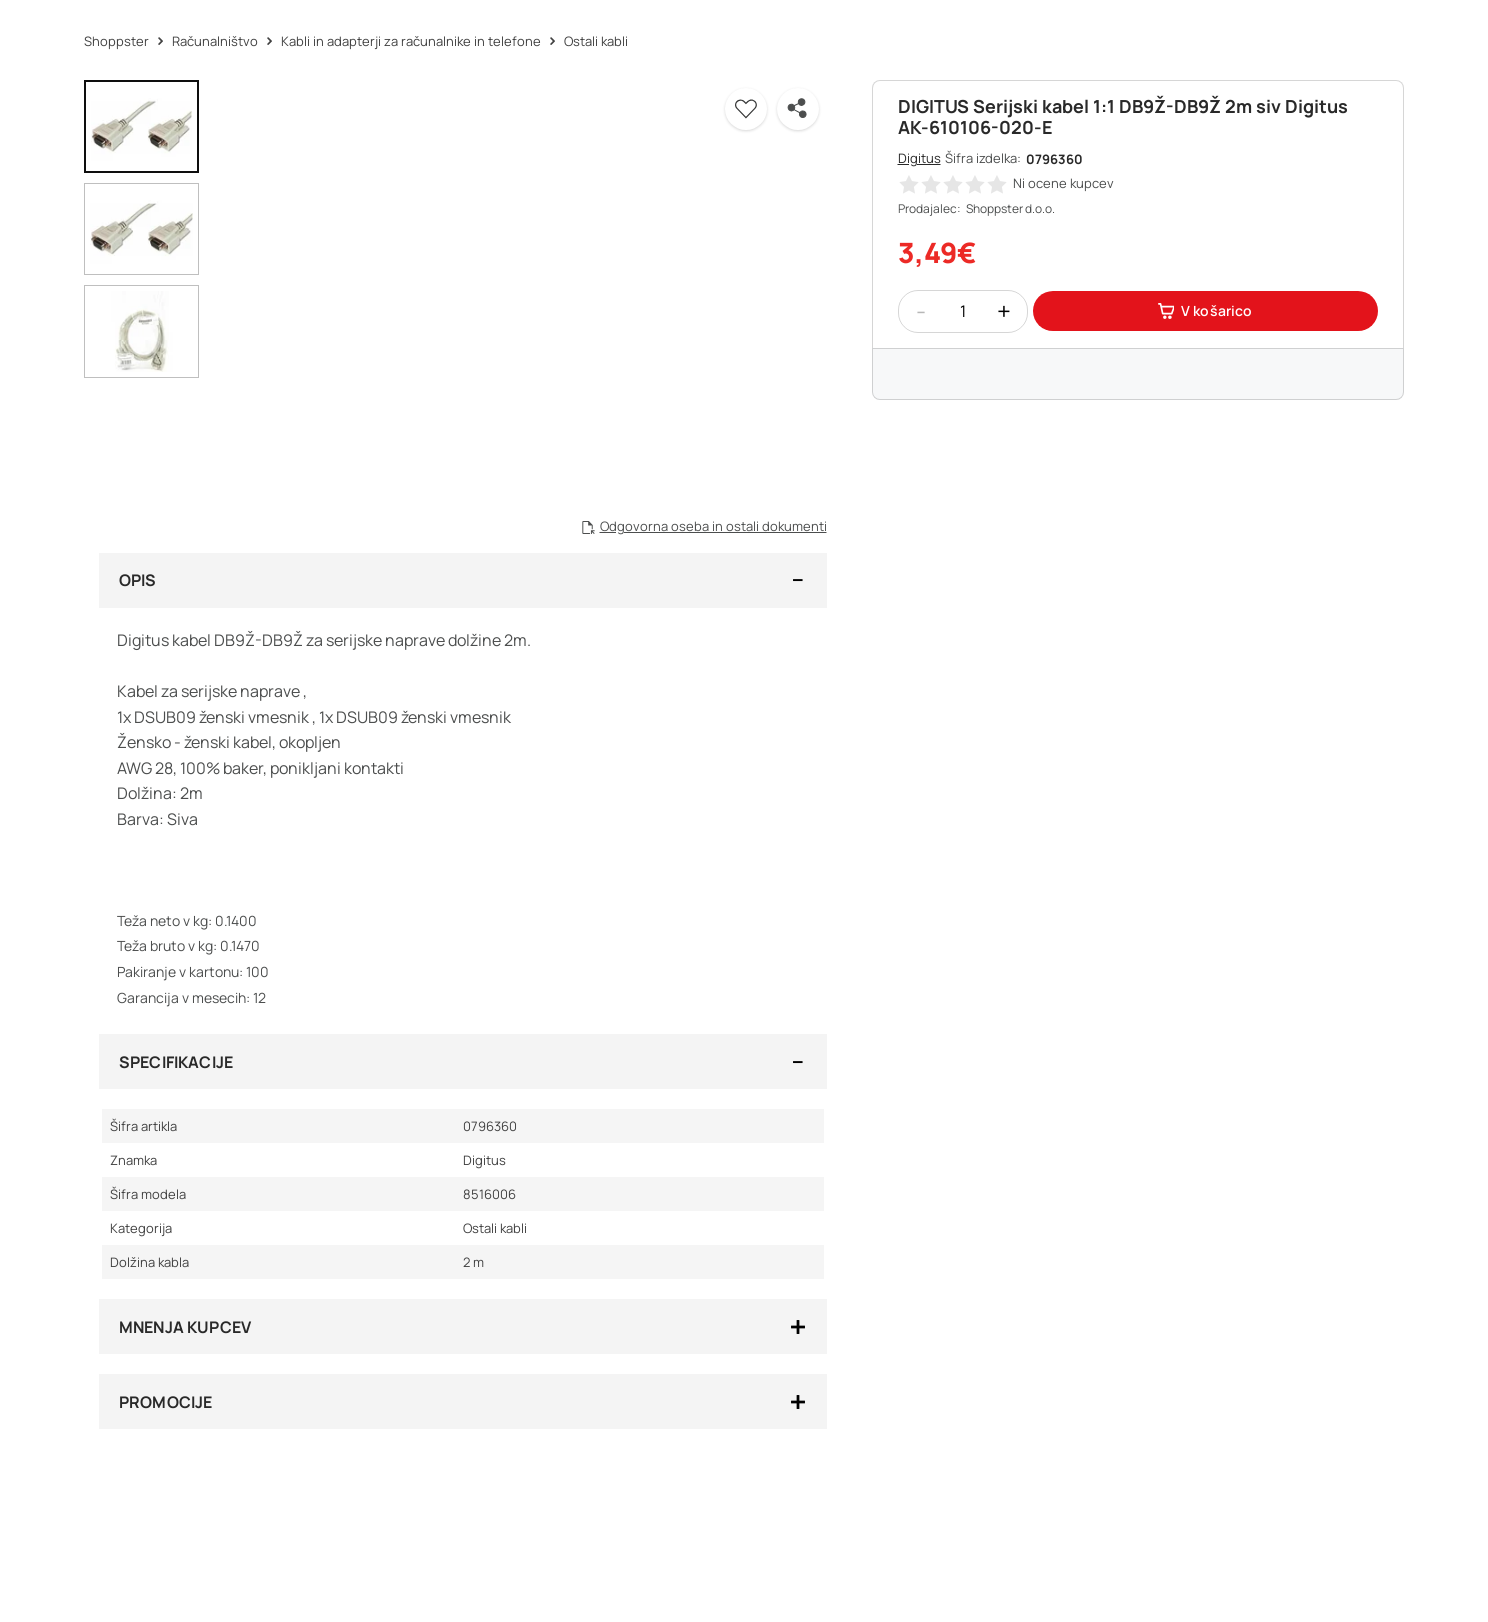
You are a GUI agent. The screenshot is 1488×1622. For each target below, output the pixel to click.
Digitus (919, 158)
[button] (746, 109)
